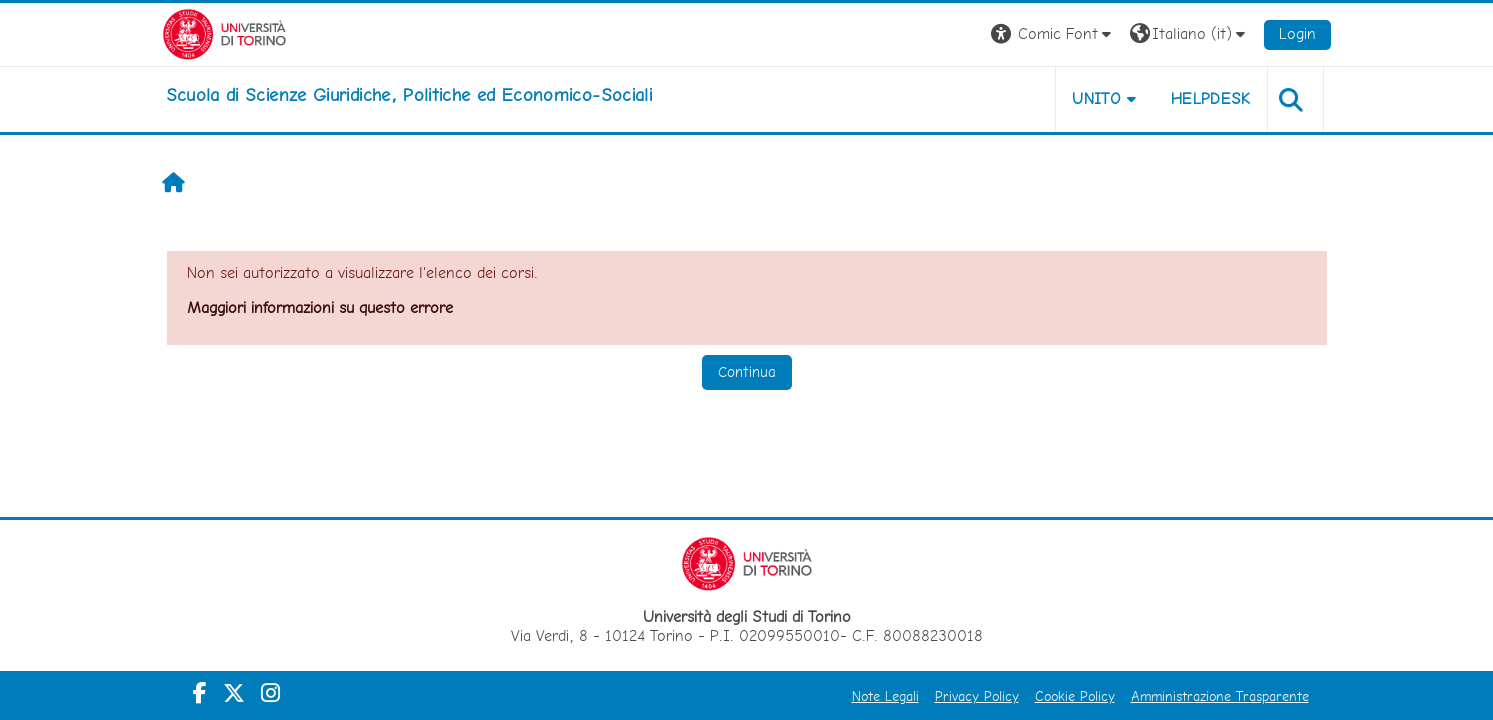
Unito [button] (1096, 98)
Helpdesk (1211, 98)
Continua (747, 372)
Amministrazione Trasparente (1220, 696)
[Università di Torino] (224, 32)
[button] (1053, 34)
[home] (409, 95)
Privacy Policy (977, 696)
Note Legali (885, 696)
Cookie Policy (1075, 696)
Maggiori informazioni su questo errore (320, 307)
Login (1297, 33)
